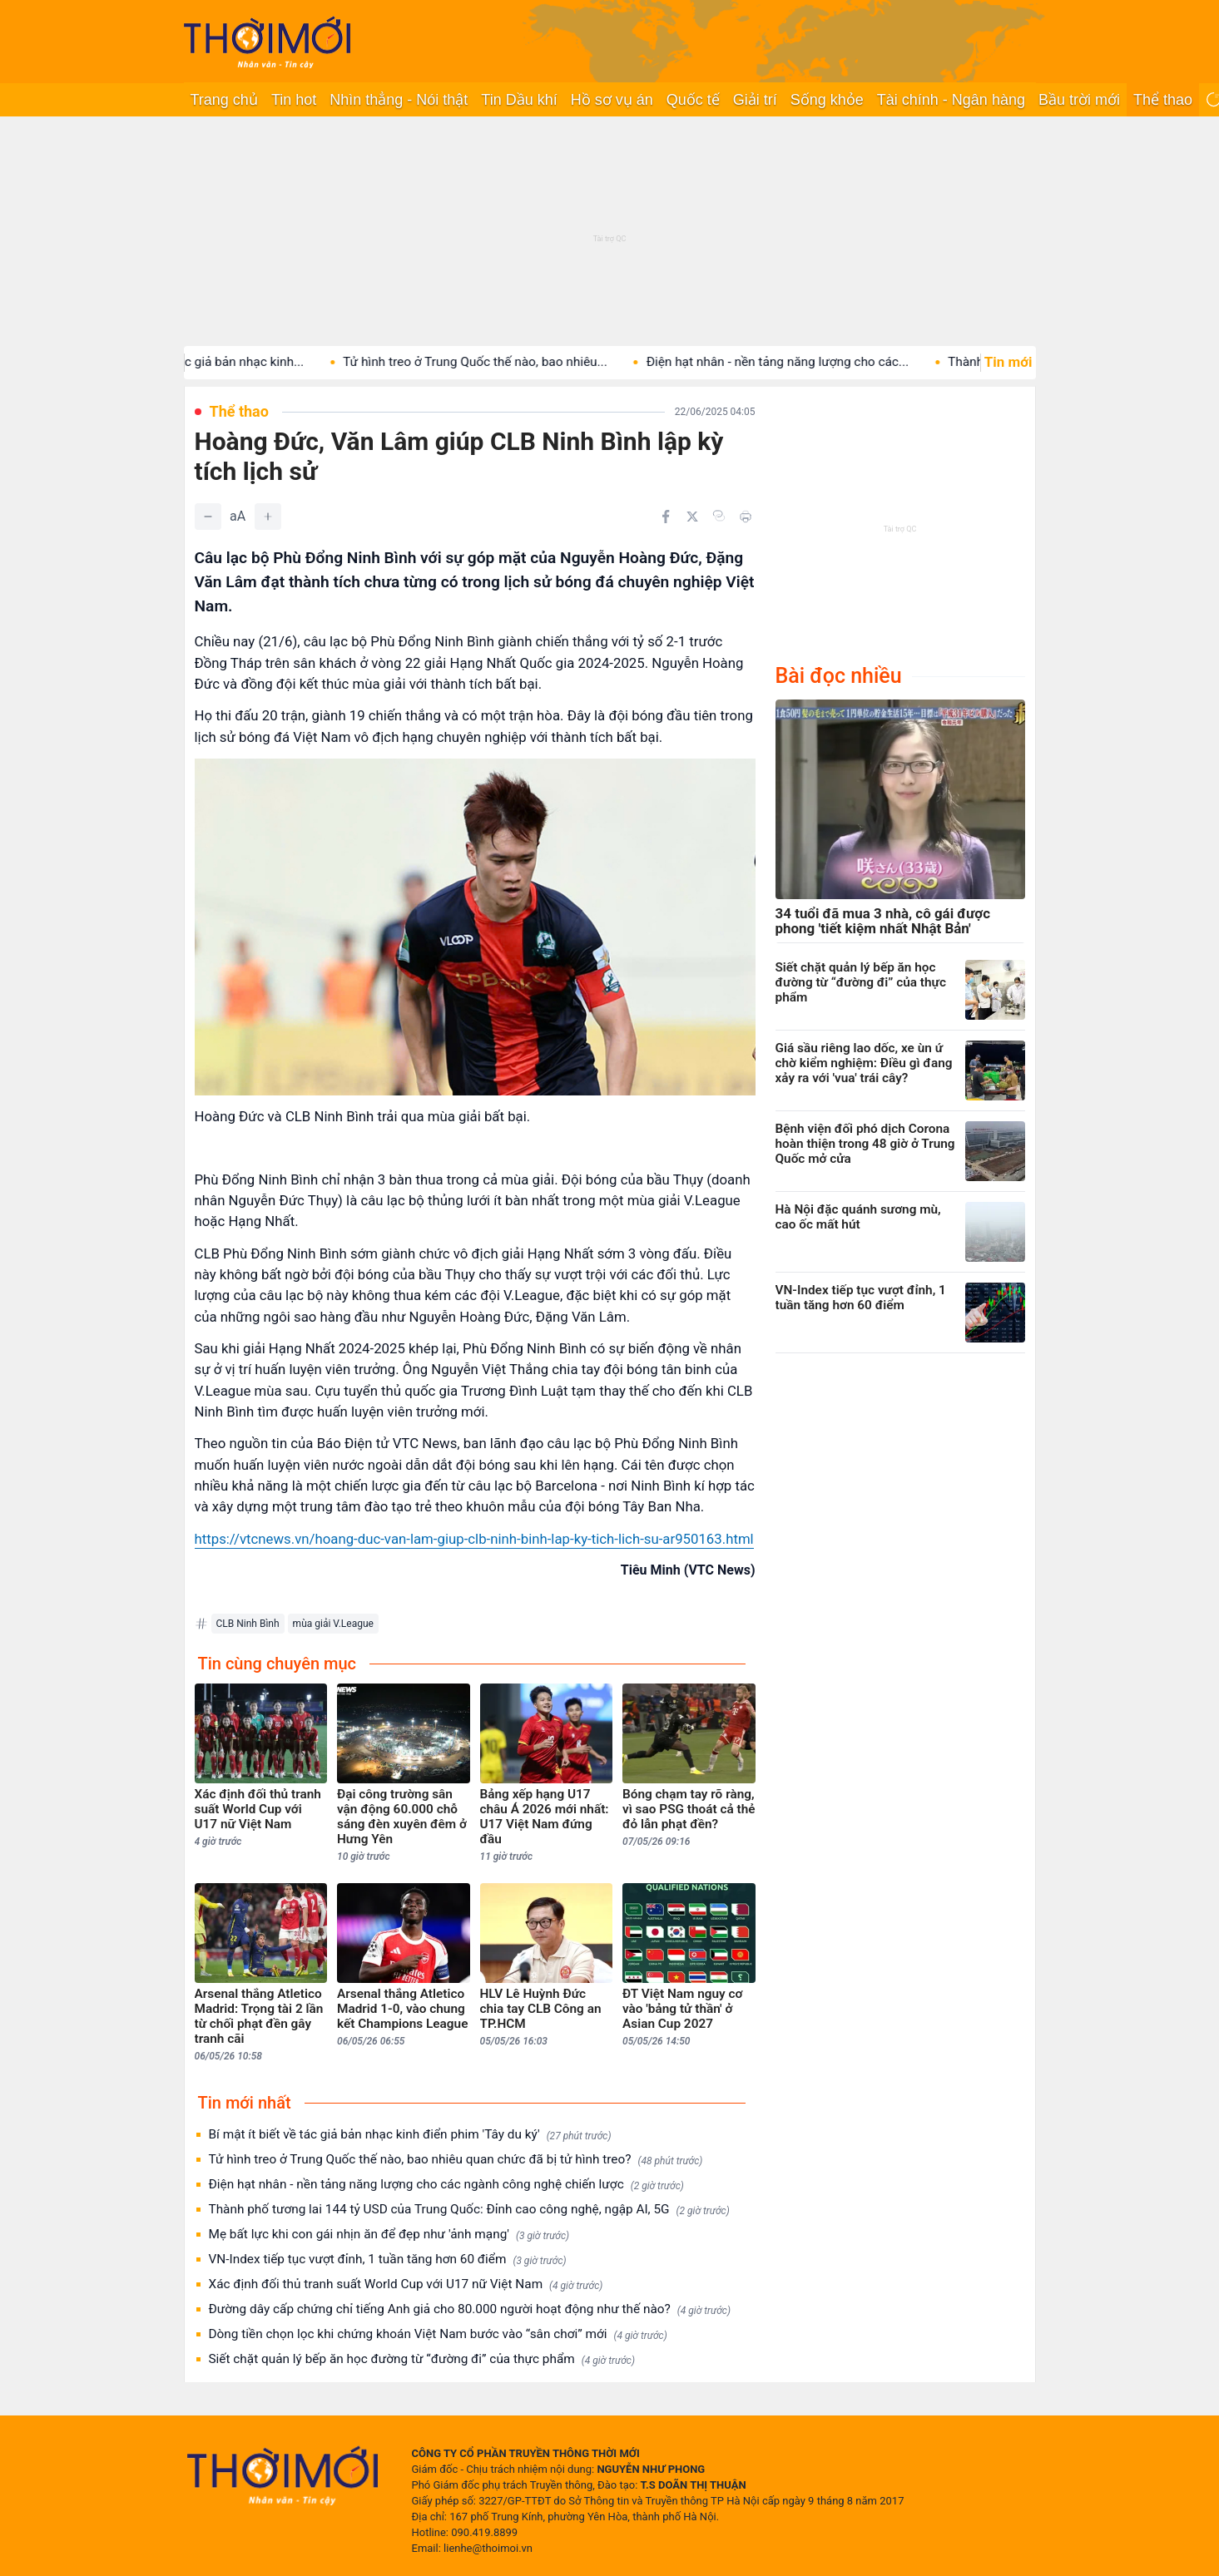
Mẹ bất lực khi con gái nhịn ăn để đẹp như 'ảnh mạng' (389, 2234)
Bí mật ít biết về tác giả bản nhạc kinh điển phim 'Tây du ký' (410, 2135)
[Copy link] (719, 516)
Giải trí (755, 99)
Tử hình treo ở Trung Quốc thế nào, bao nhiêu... (501, 361)
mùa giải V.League (333, 1623)
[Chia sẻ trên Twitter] (692, 517)
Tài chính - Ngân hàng (951, 99)
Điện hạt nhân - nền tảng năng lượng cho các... (803, 361)
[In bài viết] (746, 517)
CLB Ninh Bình (248, 1623)
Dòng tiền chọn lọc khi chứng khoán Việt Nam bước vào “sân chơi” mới (438, 2334)
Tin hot (293, 99)
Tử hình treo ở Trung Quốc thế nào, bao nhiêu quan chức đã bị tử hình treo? (456, 2160)
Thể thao (1162, 99)
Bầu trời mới (1079, 99)
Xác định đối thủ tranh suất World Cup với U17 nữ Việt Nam (406, 2284)
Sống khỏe (827, 99)
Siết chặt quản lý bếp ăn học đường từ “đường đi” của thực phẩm (422, 2359)
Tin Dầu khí (519, 99)
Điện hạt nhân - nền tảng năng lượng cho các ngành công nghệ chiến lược (446, 2185)
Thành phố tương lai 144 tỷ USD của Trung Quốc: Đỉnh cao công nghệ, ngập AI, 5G (469, 2210)
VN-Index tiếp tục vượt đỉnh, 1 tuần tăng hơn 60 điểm (388, 2259)
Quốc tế (693, 99)
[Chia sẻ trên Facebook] (666, 517)
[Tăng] (268, 516)
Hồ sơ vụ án (612, 99)
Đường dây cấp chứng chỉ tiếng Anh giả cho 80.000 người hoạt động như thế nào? (470, 2309)
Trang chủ (224, 99)
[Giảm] (208, 516)
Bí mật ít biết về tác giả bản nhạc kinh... (219, 361)
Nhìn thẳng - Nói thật (399, 99)
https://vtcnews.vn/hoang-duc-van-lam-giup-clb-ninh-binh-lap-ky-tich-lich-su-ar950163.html (474, 1538)
